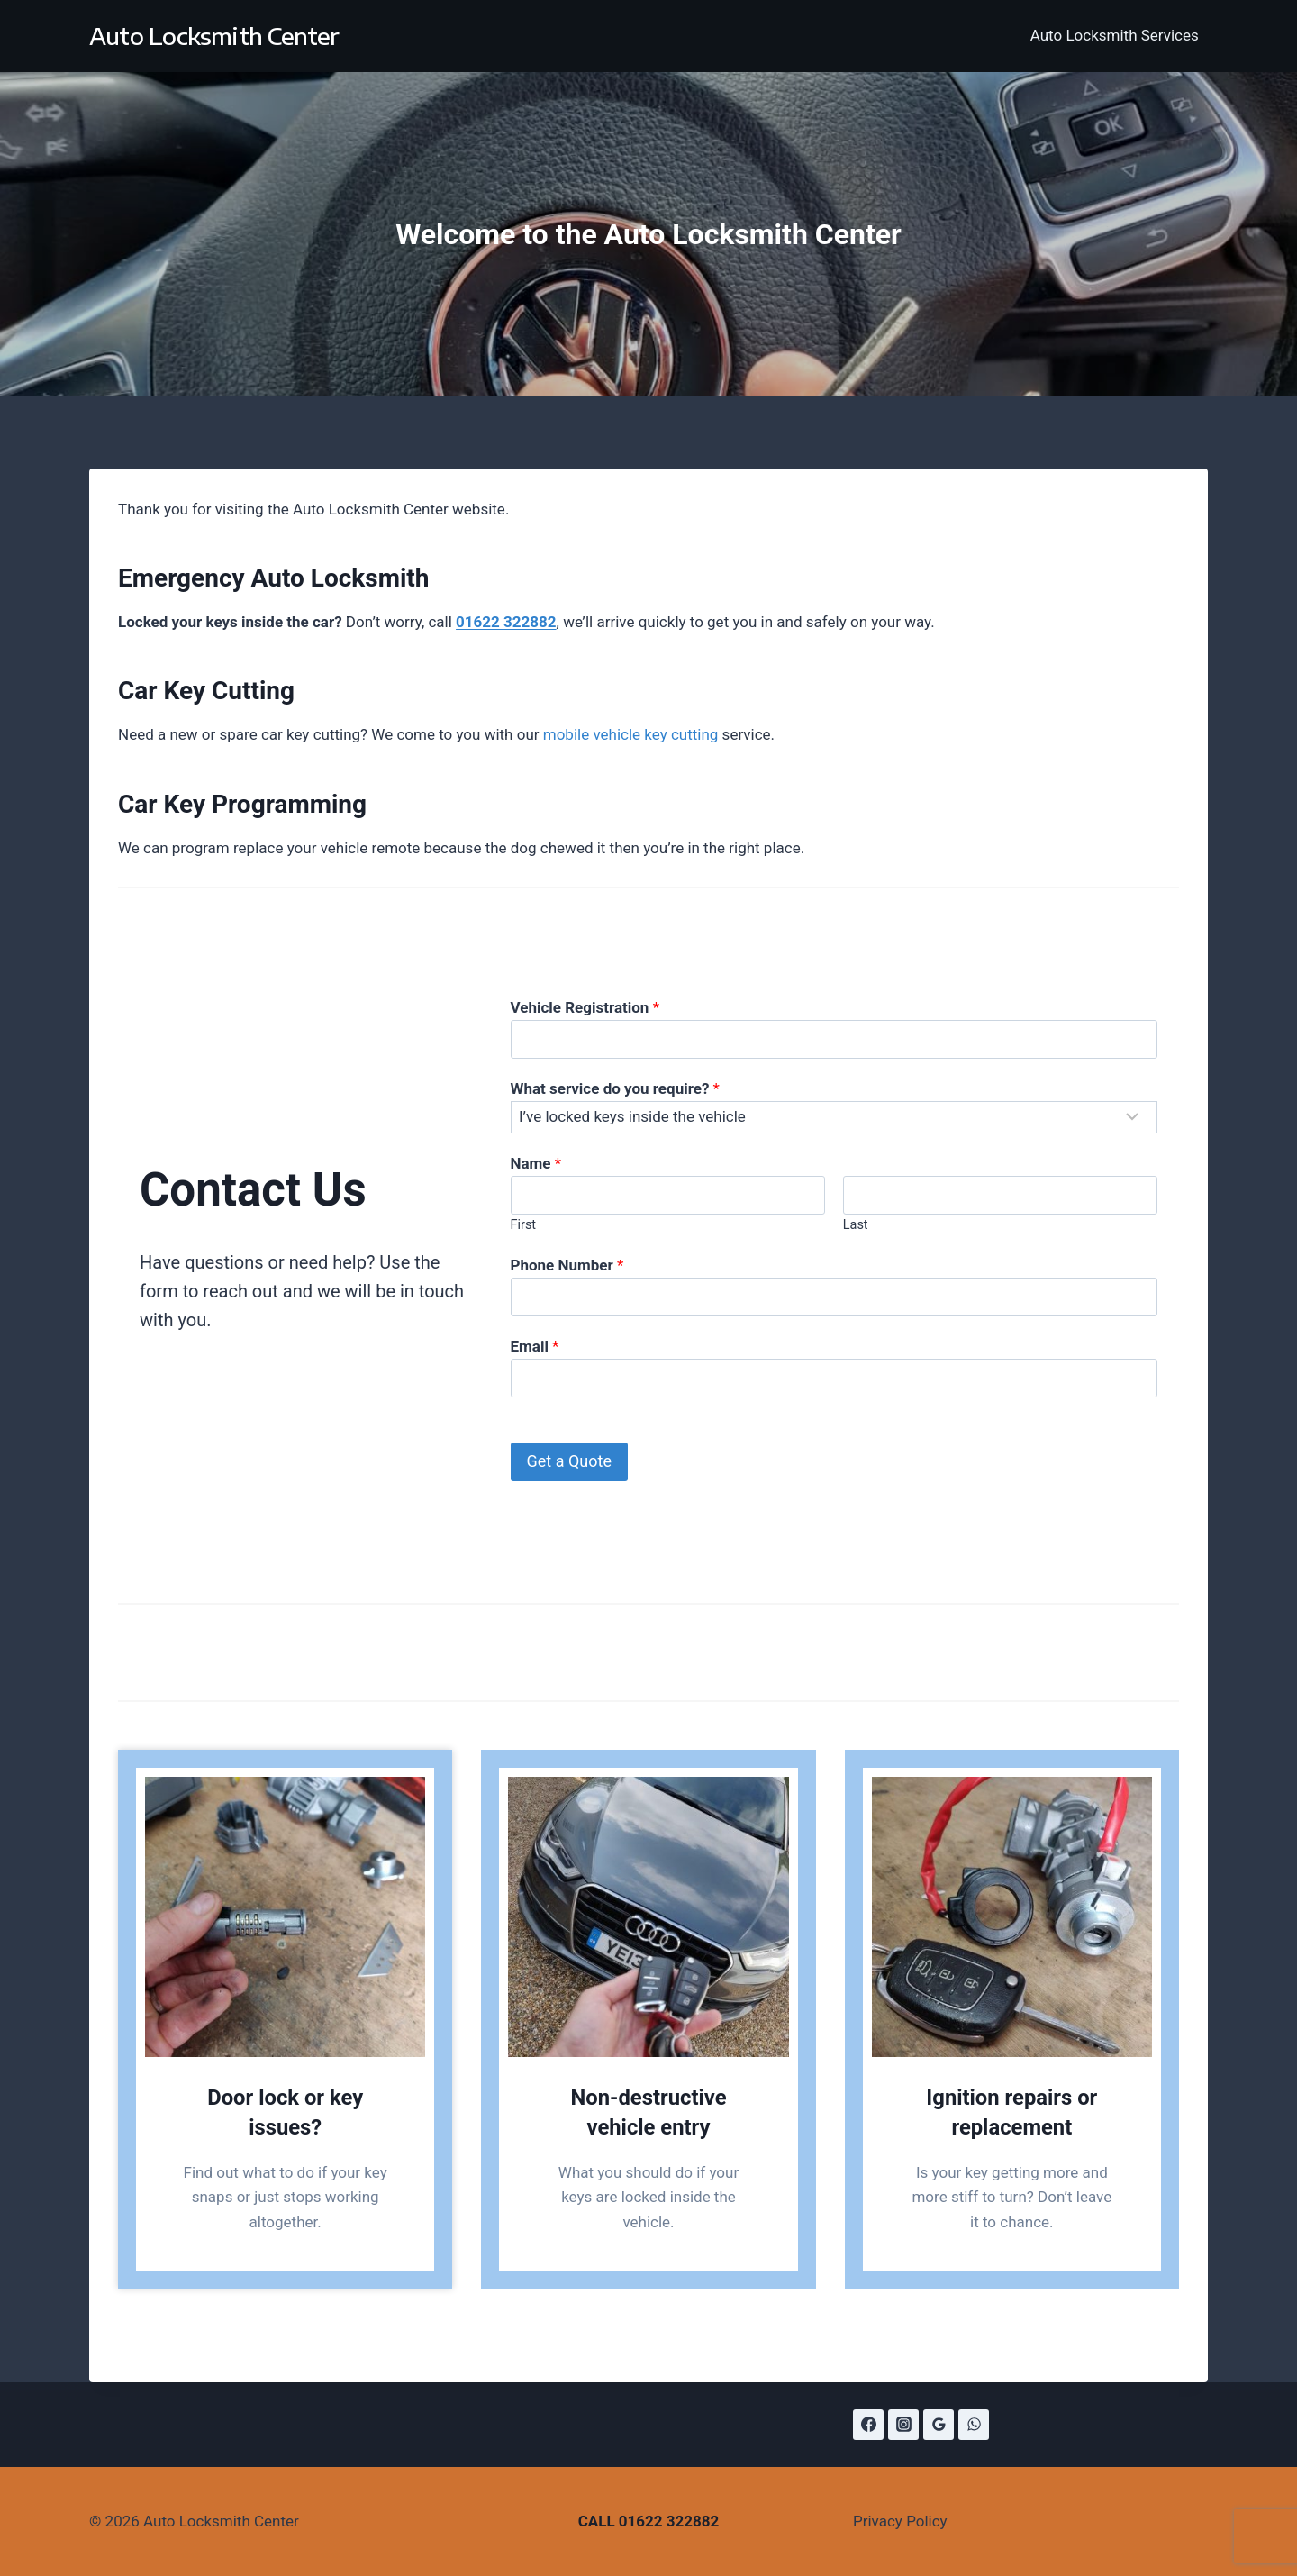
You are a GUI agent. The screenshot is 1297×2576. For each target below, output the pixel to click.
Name (536, 1163)
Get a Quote (569, 1461)
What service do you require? (615, 1088)
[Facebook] (868, 2424)
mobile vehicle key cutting (631, 734)
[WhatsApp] (973, 2424)
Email (535, 1346)
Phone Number (567, 1265)
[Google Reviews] (938, 2424)
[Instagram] (903, 2424)
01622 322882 (669, 2521)
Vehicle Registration (585, 1007)
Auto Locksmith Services (1114, 35)
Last (855, 1225)
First (524, 1225)
